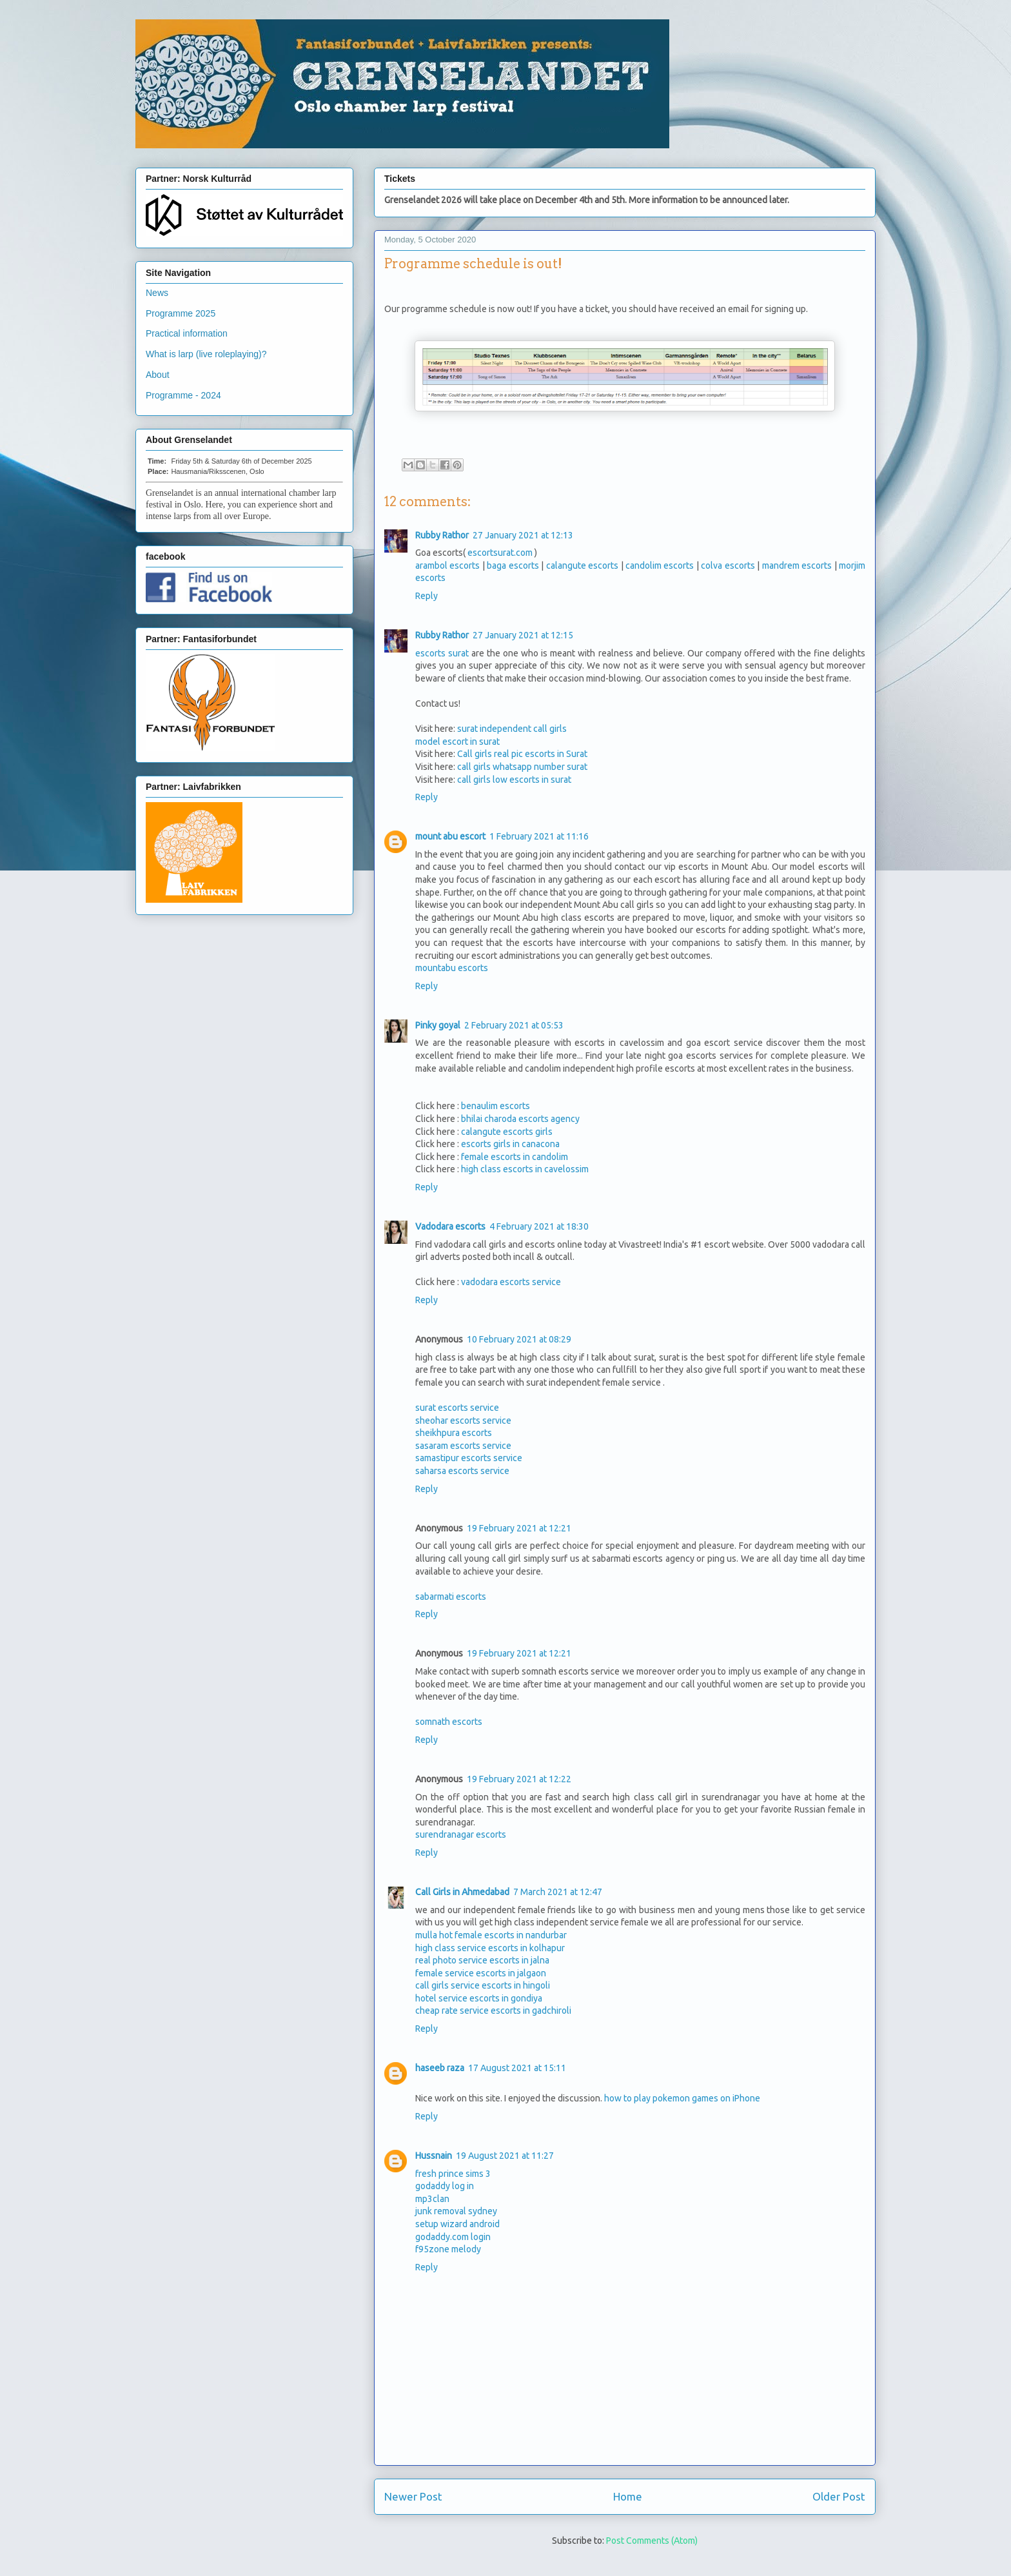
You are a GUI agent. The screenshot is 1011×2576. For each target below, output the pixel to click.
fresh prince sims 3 (453, 2173)
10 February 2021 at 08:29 (519, 1339)
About (158, 374)
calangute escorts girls (507, 1131)
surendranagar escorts (460, 1834)
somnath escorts (448, 1721)
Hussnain (433, 2155)
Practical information (187, 333)
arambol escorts (447, 565)
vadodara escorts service (511, 1282)
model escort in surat (457, 741)
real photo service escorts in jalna (482, 1960)
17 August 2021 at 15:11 (517, 2068)
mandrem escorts (797, 565)
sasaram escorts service (463, 1445)
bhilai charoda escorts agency (520, 1119)
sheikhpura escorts (453, 1433)
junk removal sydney (456, 2211)
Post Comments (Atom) (652, 2540)
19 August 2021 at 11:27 (505, 2155)
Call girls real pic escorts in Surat (522, 754)
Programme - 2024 (183, 395)
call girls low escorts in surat (514, 779)
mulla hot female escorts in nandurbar (491, 1935)
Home (627, 2496)
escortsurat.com (500, 552)
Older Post (838, 2496)
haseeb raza (439, 2068)
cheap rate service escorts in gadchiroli (493, 2010)
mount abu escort (450, 836)
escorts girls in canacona (510, 1144)
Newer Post (413, 2496)
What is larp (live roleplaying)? (206, 354)
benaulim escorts (495, 1106)
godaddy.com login (453, 2237)
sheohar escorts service (463, 1420)
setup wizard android (457, 2224)
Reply (426, 596)
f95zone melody (448, 2249)
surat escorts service (457, 1407)
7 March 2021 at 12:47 (557, 1892)
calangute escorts (582, 565)
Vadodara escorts (450, 1226)
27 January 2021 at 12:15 (523, 635)
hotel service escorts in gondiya (478, 1998)
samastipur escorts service (468, 1458)
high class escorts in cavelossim (525, 1169)
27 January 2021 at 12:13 (523, 535)
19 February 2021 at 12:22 (519, 1779)
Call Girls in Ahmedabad (462, 1892)
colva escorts (727, 565)
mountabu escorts (451, 968)
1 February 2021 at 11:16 (539, 836)
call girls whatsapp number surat (522, 767)
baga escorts (512, 565)
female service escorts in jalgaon (480, 1973)
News (157, 293)
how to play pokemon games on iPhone (682, 2098)
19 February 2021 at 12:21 (519, 1528)
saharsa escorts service (462, 1471)
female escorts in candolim (514, 1157)
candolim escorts (659, 565)
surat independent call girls (512, 728)
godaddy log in (444, 2186)
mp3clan (432, 2199)
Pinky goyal (437, 1025)
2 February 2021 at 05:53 (514, 1025)
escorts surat (442, 653)
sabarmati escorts (450, 1596)
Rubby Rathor (442, 535)
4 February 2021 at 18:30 (539, 1226)
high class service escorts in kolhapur (490, 1948)
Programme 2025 (180, 313)
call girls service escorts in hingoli (482, 1985)
